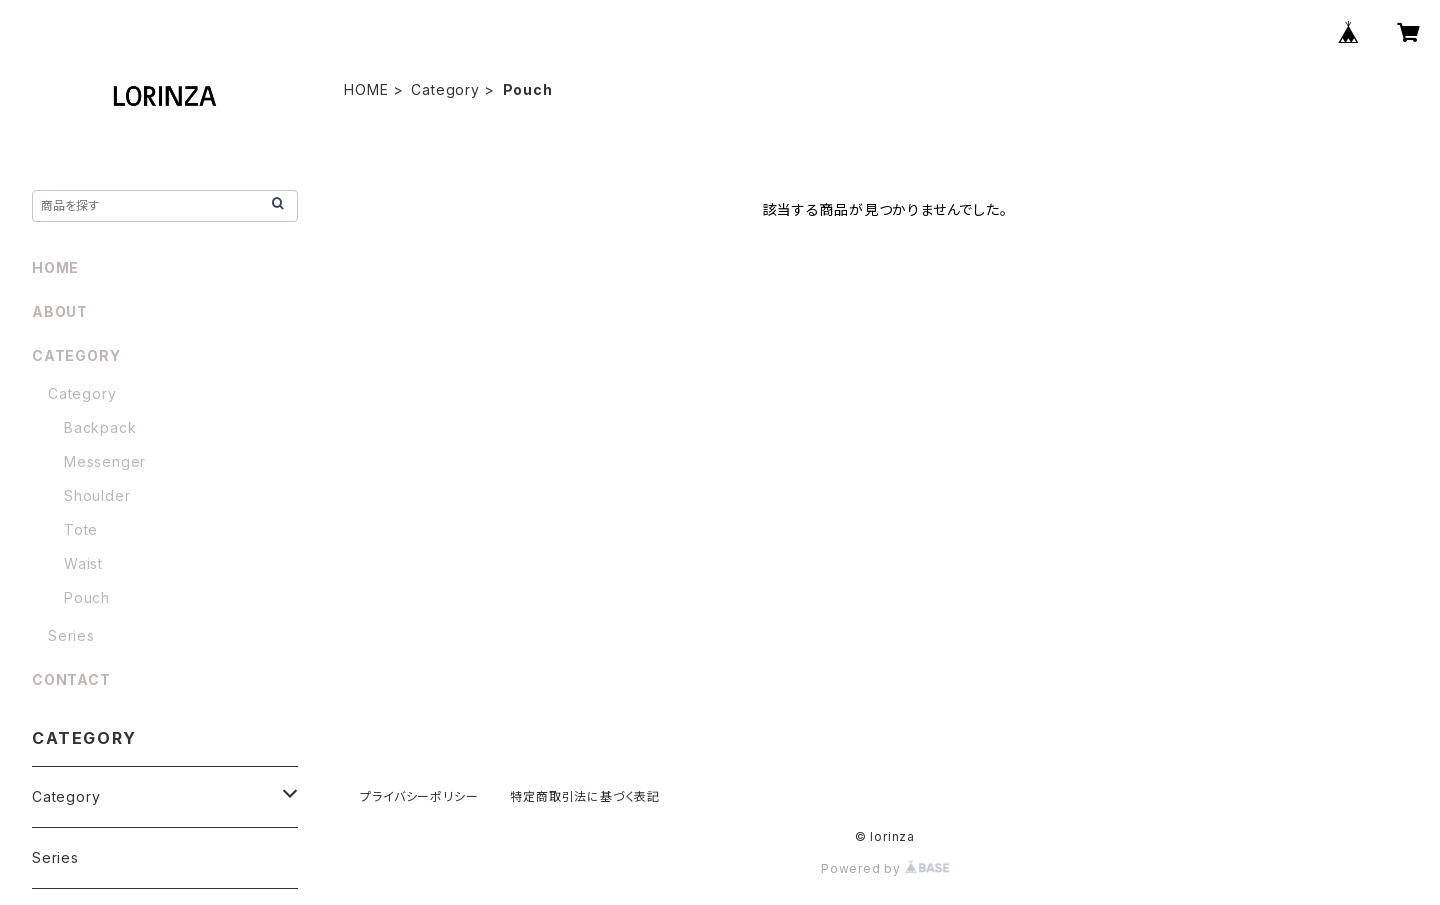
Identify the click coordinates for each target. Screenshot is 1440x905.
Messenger (105, 461)
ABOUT (60, 311)
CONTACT (71, 679)
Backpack (100, 427)
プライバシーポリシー (419, 796)
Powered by (885, 868)
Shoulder (97, 495)
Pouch (87, 597)
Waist (83, 563)
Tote (81, 529)
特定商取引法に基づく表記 (585, 796)
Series (71, 635)
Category (445, 89)
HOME (366, 89)
